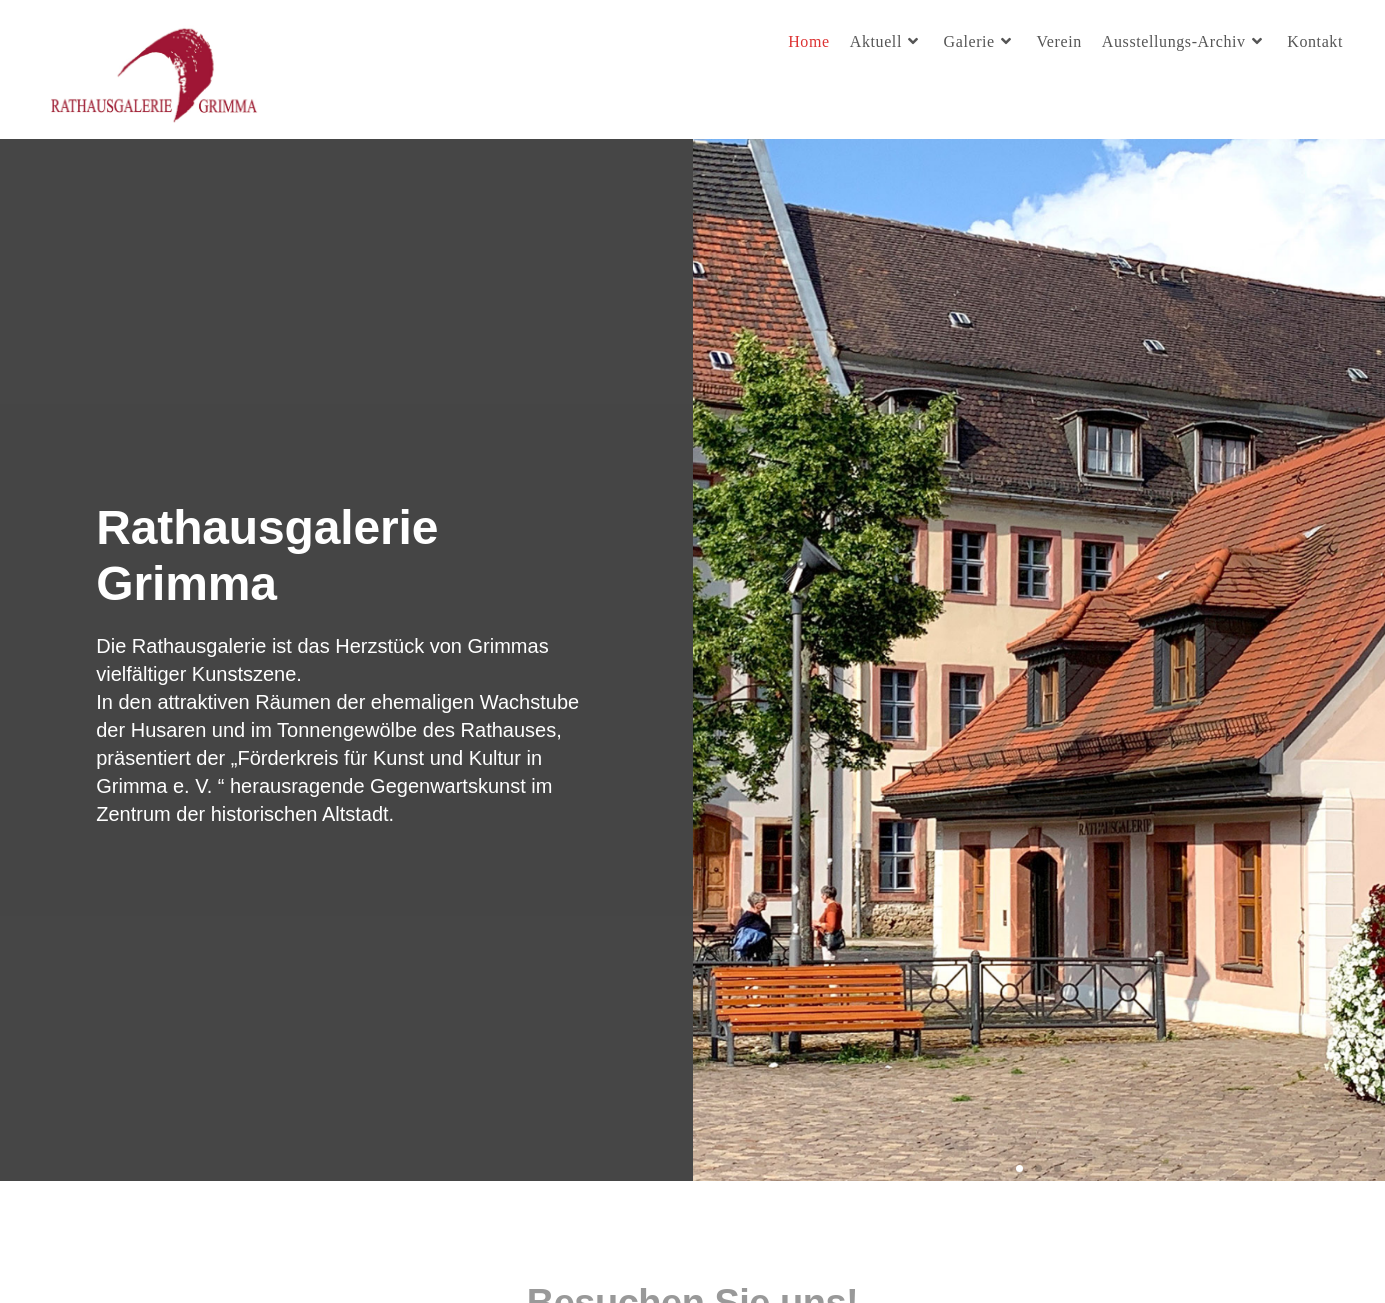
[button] (1019, 1168)
